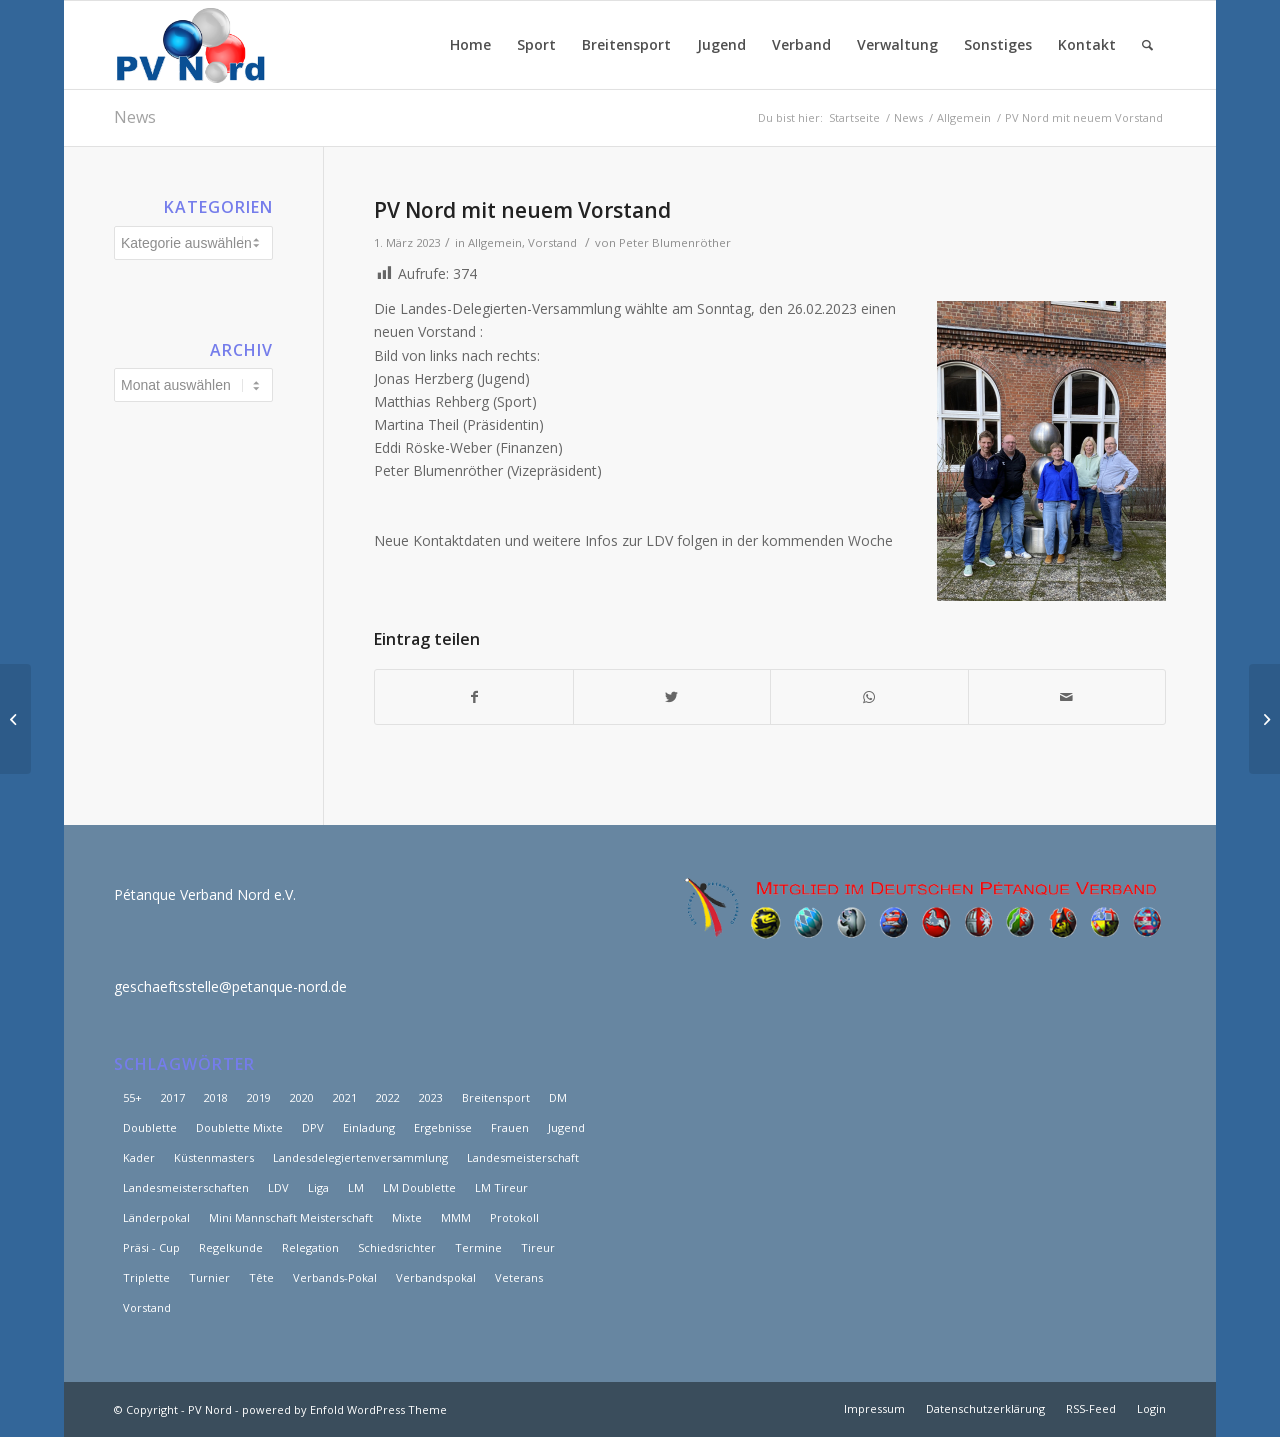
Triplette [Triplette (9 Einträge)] (146, 1277)
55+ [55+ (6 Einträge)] (132, 1097)
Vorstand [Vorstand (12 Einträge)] (147, 1307)
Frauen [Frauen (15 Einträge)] (510, 1127)
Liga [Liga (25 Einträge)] (318, 1187)
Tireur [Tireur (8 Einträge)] (538, 1247)
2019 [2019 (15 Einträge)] (259, 1097)
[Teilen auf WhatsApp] (869, 697)
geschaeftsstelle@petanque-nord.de (230, 986)
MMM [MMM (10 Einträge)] (456, 1217)
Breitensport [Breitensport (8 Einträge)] (496, 1097)
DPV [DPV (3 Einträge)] (313, 1127)
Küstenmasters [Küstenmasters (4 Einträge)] (214, 1157)
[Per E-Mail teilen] (1067, 697)
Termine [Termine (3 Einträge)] (478, 1247)
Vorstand (552, 242)
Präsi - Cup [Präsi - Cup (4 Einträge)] (151, 1247)
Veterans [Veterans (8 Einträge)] (519, 1277)
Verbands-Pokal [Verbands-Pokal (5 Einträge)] (335, 1277)
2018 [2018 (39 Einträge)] (216, 1097)
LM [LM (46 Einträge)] (356, 1187)
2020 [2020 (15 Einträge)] (302, 1097)
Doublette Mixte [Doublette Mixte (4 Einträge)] (239, 1127)
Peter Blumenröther (675, 242)
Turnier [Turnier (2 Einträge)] (209, 1277)
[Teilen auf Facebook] (473, 697)
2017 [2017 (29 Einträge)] (173, 1097)
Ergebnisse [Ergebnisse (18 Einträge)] (443, 1127)
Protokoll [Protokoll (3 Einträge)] (514, 1217)
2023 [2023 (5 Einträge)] (431, 1097)
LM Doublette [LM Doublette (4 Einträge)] (419, 1187)
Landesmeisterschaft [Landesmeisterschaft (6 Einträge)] (523, 1157)
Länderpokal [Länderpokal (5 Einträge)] (156, 1217)
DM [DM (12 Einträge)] (558, 1097)
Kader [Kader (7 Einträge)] (139, 1157)
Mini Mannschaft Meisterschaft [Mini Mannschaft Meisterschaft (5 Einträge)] (291, 1217)
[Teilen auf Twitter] (672, 697)
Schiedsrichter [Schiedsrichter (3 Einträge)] (397, 1247)
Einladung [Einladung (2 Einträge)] (369, 1127)
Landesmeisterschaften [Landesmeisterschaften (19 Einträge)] (186, 1187)
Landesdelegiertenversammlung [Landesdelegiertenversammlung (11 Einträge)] (360, 1157)
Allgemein (495, 242)
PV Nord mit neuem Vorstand (522, 210)
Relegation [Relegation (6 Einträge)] (310, 1247)
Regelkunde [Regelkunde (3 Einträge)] (231, 1247)
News (135, 117)
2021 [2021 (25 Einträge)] (345, 1097)
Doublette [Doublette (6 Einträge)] (150, 1127)
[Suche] (1147, 45)
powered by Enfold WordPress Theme (344, 1409)
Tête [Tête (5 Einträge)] (261, 1277)
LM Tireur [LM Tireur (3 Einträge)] (501, 1187)
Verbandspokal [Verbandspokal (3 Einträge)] (436, 1277)
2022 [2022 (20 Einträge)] (388, 1097)
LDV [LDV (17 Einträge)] (278, 1187)
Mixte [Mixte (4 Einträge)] (407, 1217)
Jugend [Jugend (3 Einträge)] (566, 1127)
